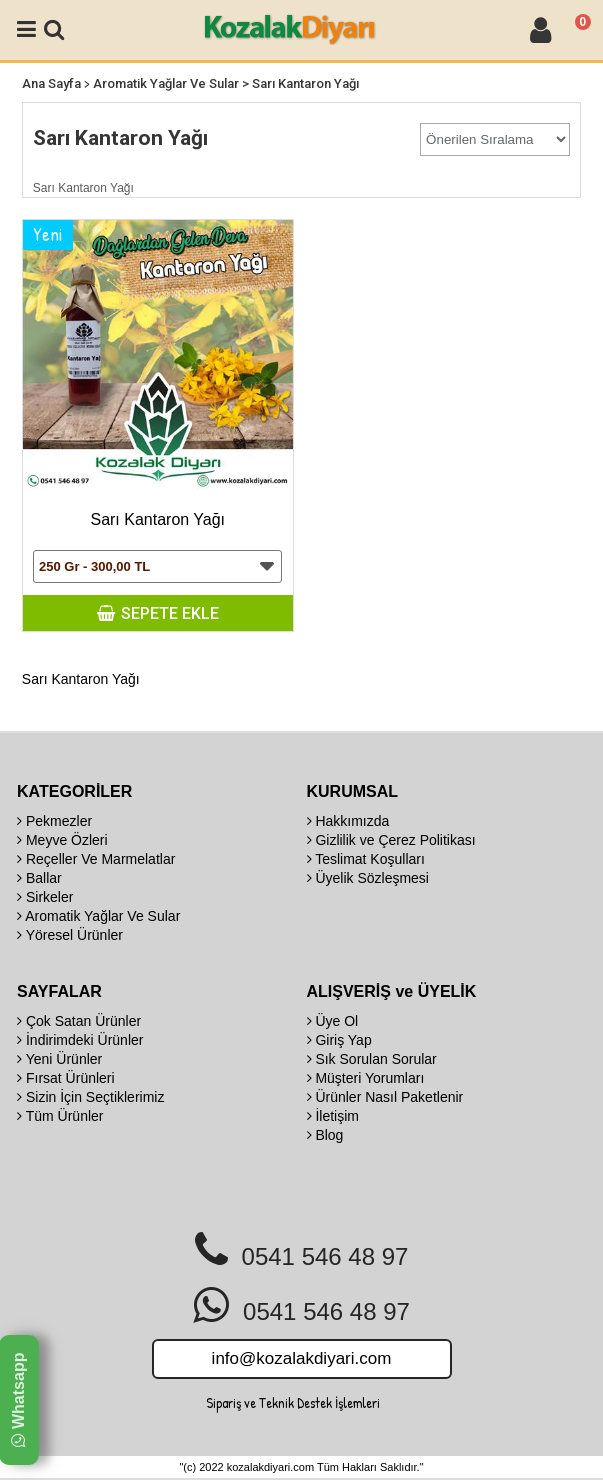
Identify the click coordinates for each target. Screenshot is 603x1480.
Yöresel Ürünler (70, 935)
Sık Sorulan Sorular (372, 1059)
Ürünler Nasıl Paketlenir (385, 1097)
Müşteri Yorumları (366, 1078)
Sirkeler (45, 897)
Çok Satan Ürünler (79, 1021)
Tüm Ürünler (60, 1116)
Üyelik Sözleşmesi (368, 878)
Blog (325, 1135)
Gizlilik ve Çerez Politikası (391, 840)
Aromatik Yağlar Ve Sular (166, 83)
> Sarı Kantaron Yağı (300, 83)
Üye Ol (333, 1021)
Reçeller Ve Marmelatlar (96, 859)
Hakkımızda (348, 821)
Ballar (39, 878)
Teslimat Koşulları (366, 859)
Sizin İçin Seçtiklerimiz (90, 1097)
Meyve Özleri (62, 840)
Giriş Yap (339, 1040)
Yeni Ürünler (59, 1059)
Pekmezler (54, 821)
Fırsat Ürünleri (66, 1078)
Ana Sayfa (51, 83)
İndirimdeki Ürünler (80, 1040)
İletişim (333, 1116)
